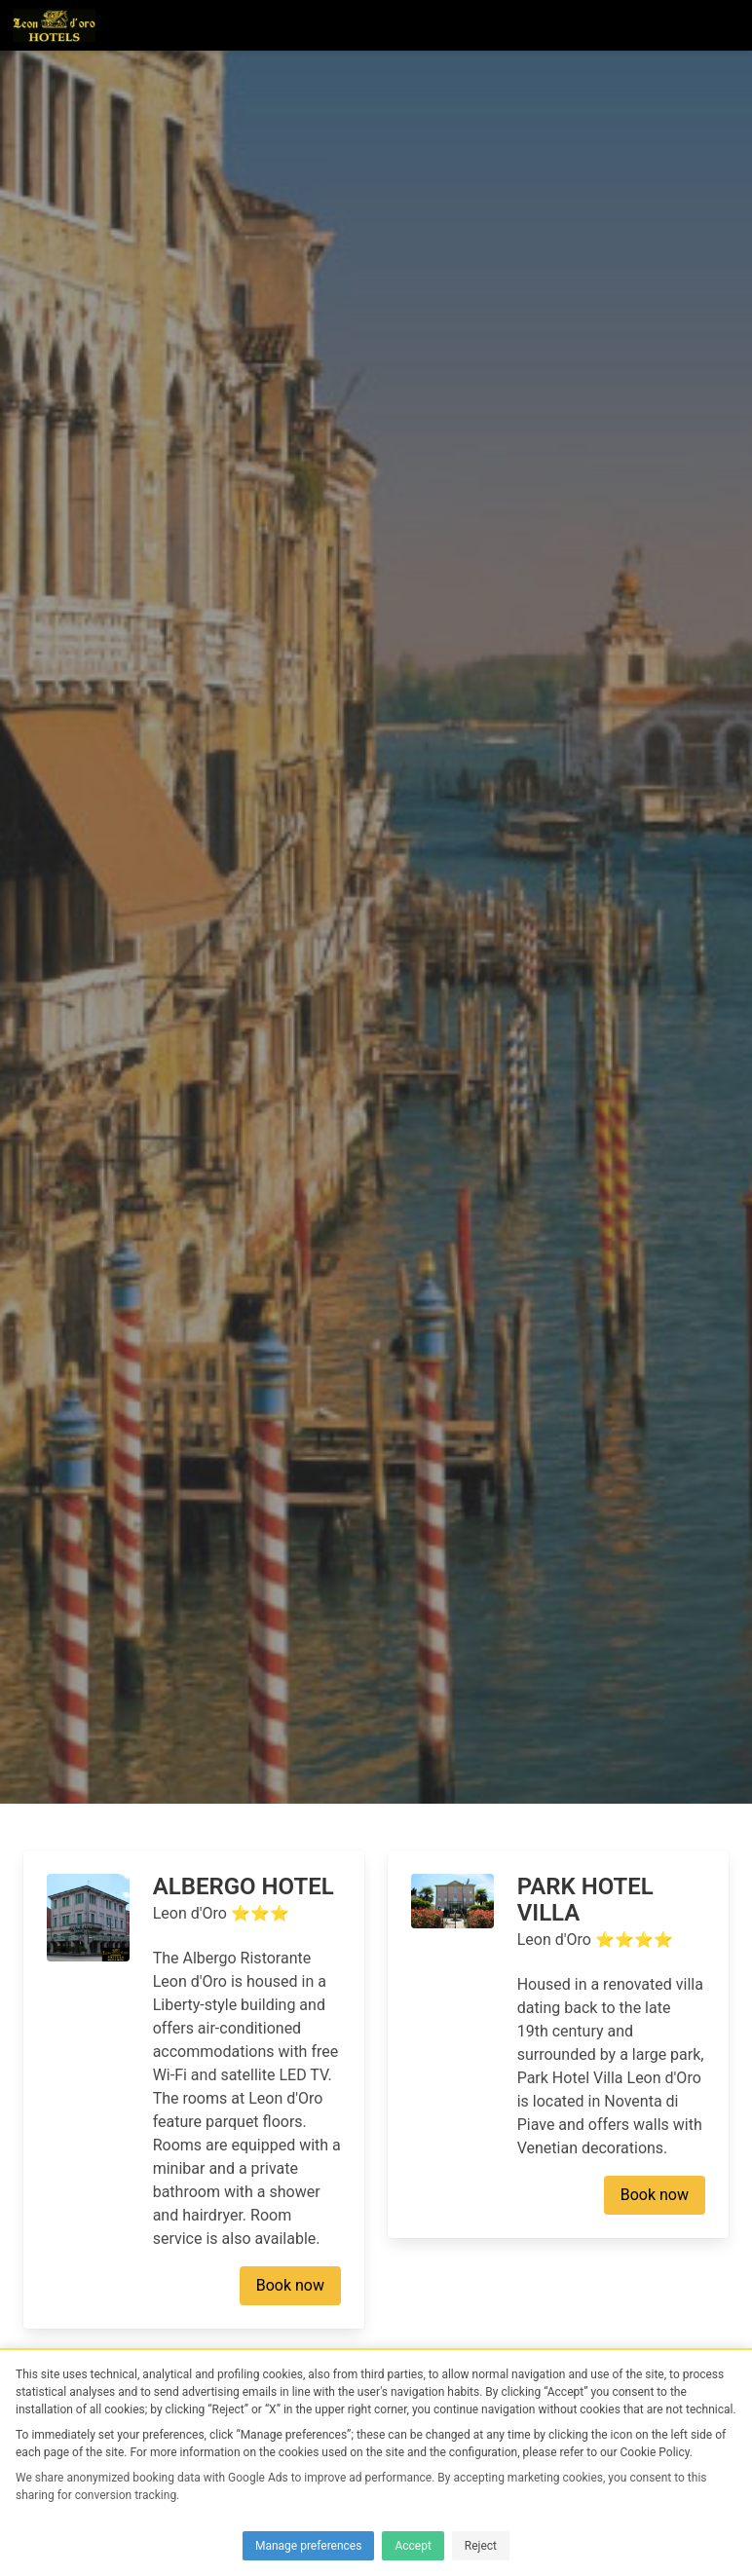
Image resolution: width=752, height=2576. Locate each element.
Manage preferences (308, 2546)
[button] (726, 25)
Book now (290, 2285)
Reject (481, 2546)
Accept (413, 2546)
